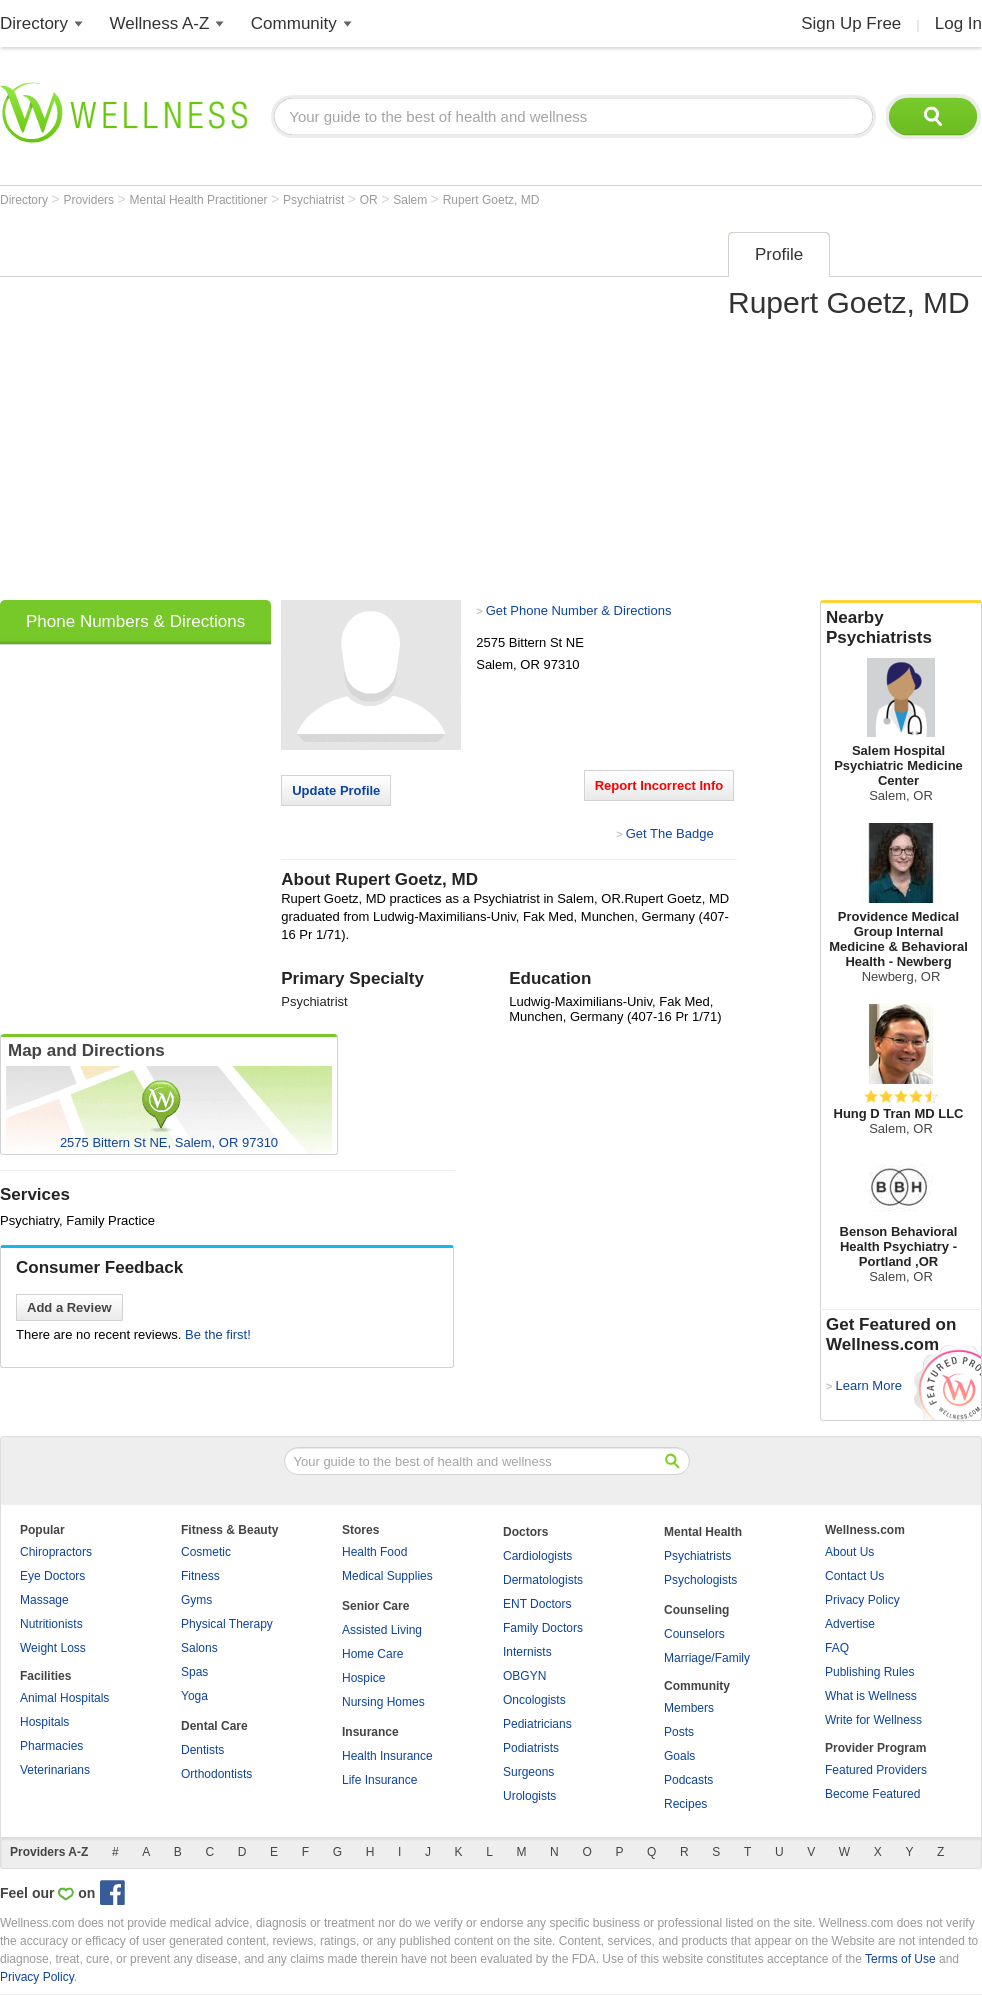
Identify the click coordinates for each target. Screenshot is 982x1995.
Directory (34, 23)
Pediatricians (537, 1724)
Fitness (200, 1576)
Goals (679, 1756)
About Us (849, 1552)
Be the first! (218, 1334)
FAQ (837, 1648)
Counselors (694, 1634)
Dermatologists (543, 1580)
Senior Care (375, 1606)
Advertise (850, 1624)
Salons (199, 1648)
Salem (411, 200)
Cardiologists (537, 1556)
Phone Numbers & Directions (135, 621)
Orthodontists (216, 1774)
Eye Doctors (52, 1576)
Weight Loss (53, 1648)
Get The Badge (670, 833)
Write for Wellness (873, 1720)
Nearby (901, 628)
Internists (527, 1652)
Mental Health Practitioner (200, 200)
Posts (679, 1732)
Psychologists (700, 1580)
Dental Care (214, 1726)
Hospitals (44, 1722)
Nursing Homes (383, 1702)
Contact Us (854, 1576)
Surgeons (528, 1772)
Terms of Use (900, 1959)
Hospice (363, 1678)
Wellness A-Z (160, 23)
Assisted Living (382, 1630)
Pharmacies (51, 1746)
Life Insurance (379, 1780)
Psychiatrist (315, 200)
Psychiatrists (697, 1556)
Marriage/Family (707, 1658)
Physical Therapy (227, 1624)
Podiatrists (531, 1748)
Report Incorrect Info (659, 785)
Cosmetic (206, 1552)
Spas (194, 1672)
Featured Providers (876, 1770)
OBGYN (524, 1676)
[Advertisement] (187, 409)
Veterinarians (55, 1770)
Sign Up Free (851, 23)
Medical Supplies (387, 1576)
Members (689, 1708)
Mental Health (703, 1532)
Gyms (196, 1600)
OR (370, 200)
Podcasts (688, 1780)
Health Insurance (387, 1756)
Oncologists (534, 1700)
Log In (958, 23)
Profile (779, 254)
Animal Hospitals (64, 1698)
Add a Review (69, 1307)
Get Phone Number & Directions (579, 610)
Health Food (374, 1552)
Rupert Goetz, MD (491, 200)
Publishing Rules (869, 1672)
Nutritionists (51, 1624)
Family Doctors (543, 1628)
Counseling (696, 1610)
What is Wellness (871, 1696)
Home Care (372, 1654)
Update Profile (336, 790)
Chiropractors (56, 1552)
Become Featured (872, 1794)
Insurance (370, 1732)
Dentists (202, 1750)
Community (294, 23)
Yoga (194, 1696)
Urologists (529, 1796)
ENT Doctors (537, 1604)
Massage (44, 1600)
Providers (90, 200)
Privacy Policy (862, 1600)
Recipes (685, 1804)
